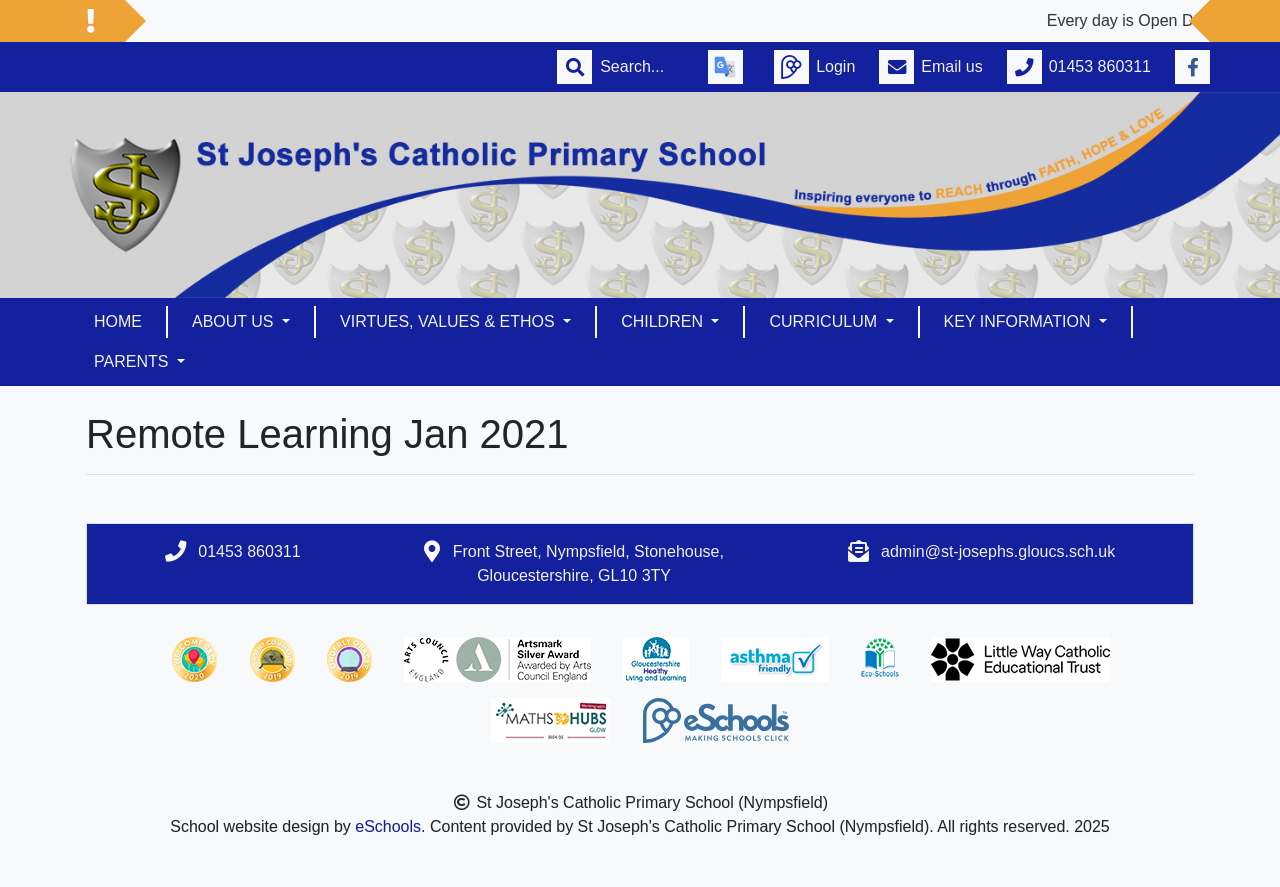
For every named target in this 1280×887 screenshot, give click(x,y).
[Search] (642, 67)
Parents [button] (133, 361)
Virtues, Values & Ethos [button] (449, 321)
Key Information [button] (1019, 321)
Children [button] (664, 321)
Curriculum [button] (825, 321)
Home (118, 321)
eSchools (388, 826)
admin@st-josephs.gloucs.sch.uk (998, 551)
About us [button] (235, 321)
